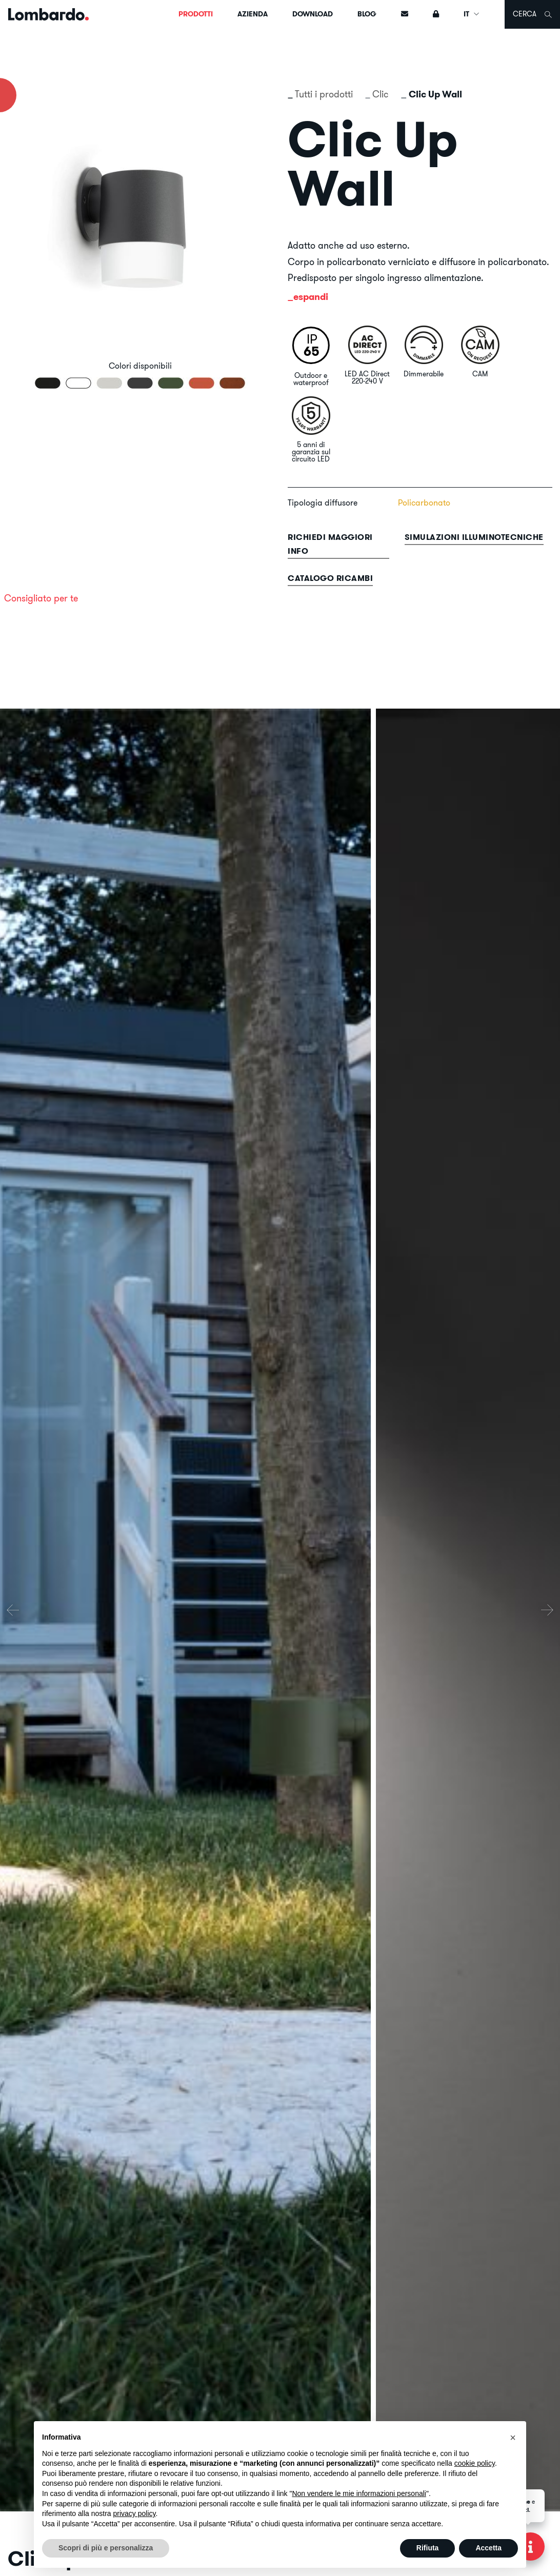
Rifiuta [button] (427, 2548)
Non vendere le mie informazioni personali (359, 2493)
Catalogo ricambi (330, 578)
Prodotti (195, 13)
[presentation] (13, 1610)
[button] (513, 2437)
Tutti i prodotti (324, 94)
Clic (380, 94)
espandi (310, 297)
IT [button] (472, 13)
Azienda (252, 13)
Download (312, 13)
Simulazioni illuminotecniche (474, 537)
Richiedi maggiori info (330, 544)
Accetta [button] (488, 2548)
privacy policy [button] (134, 2513)
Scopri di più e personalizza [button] (105, 2548)
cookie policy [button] (474, 2463)
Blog (366, 13)
